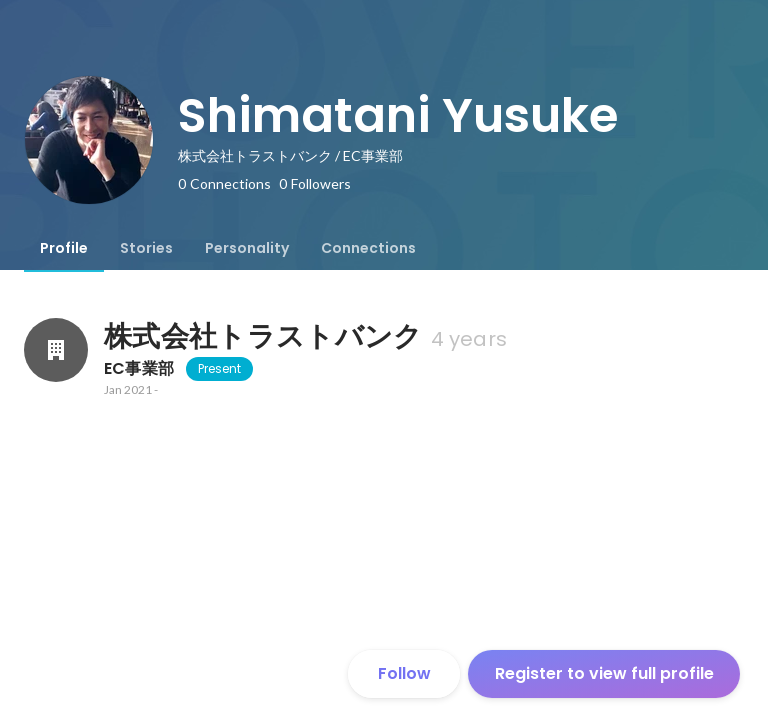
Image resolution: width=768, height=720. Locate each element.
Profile (64, 248)
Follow (404, 673)
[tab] (64, 248)
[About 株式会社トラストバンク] (56, 350)
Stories (146, 248)
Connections (368, 248)
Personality (247, 248)
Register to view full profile (604, 673)
